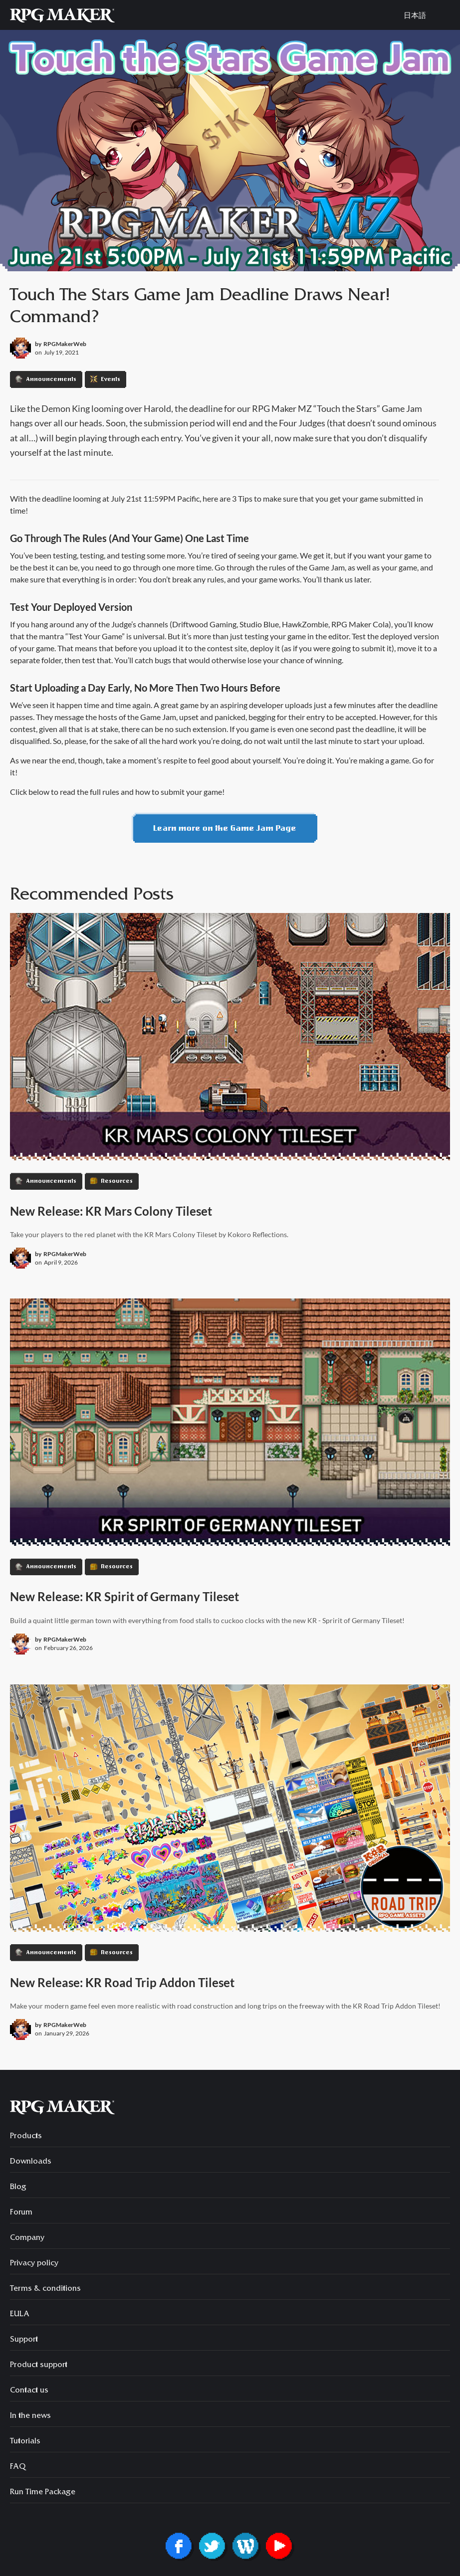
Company (27, 2238)
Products (26, 2137)
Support (24, 2340)
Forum (21, 2213)
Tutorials (25, 2442)
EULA (19, 2315)
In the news (30, 2416)
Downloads (30, 2162)
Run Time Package (42, 2493)
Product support (38, 2366)
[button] (445, 15)
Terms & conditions (45, 2289)
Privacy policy (34, 2264)
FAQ (17, 2467)
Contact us (29, 2391)
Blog (18, 2188)
